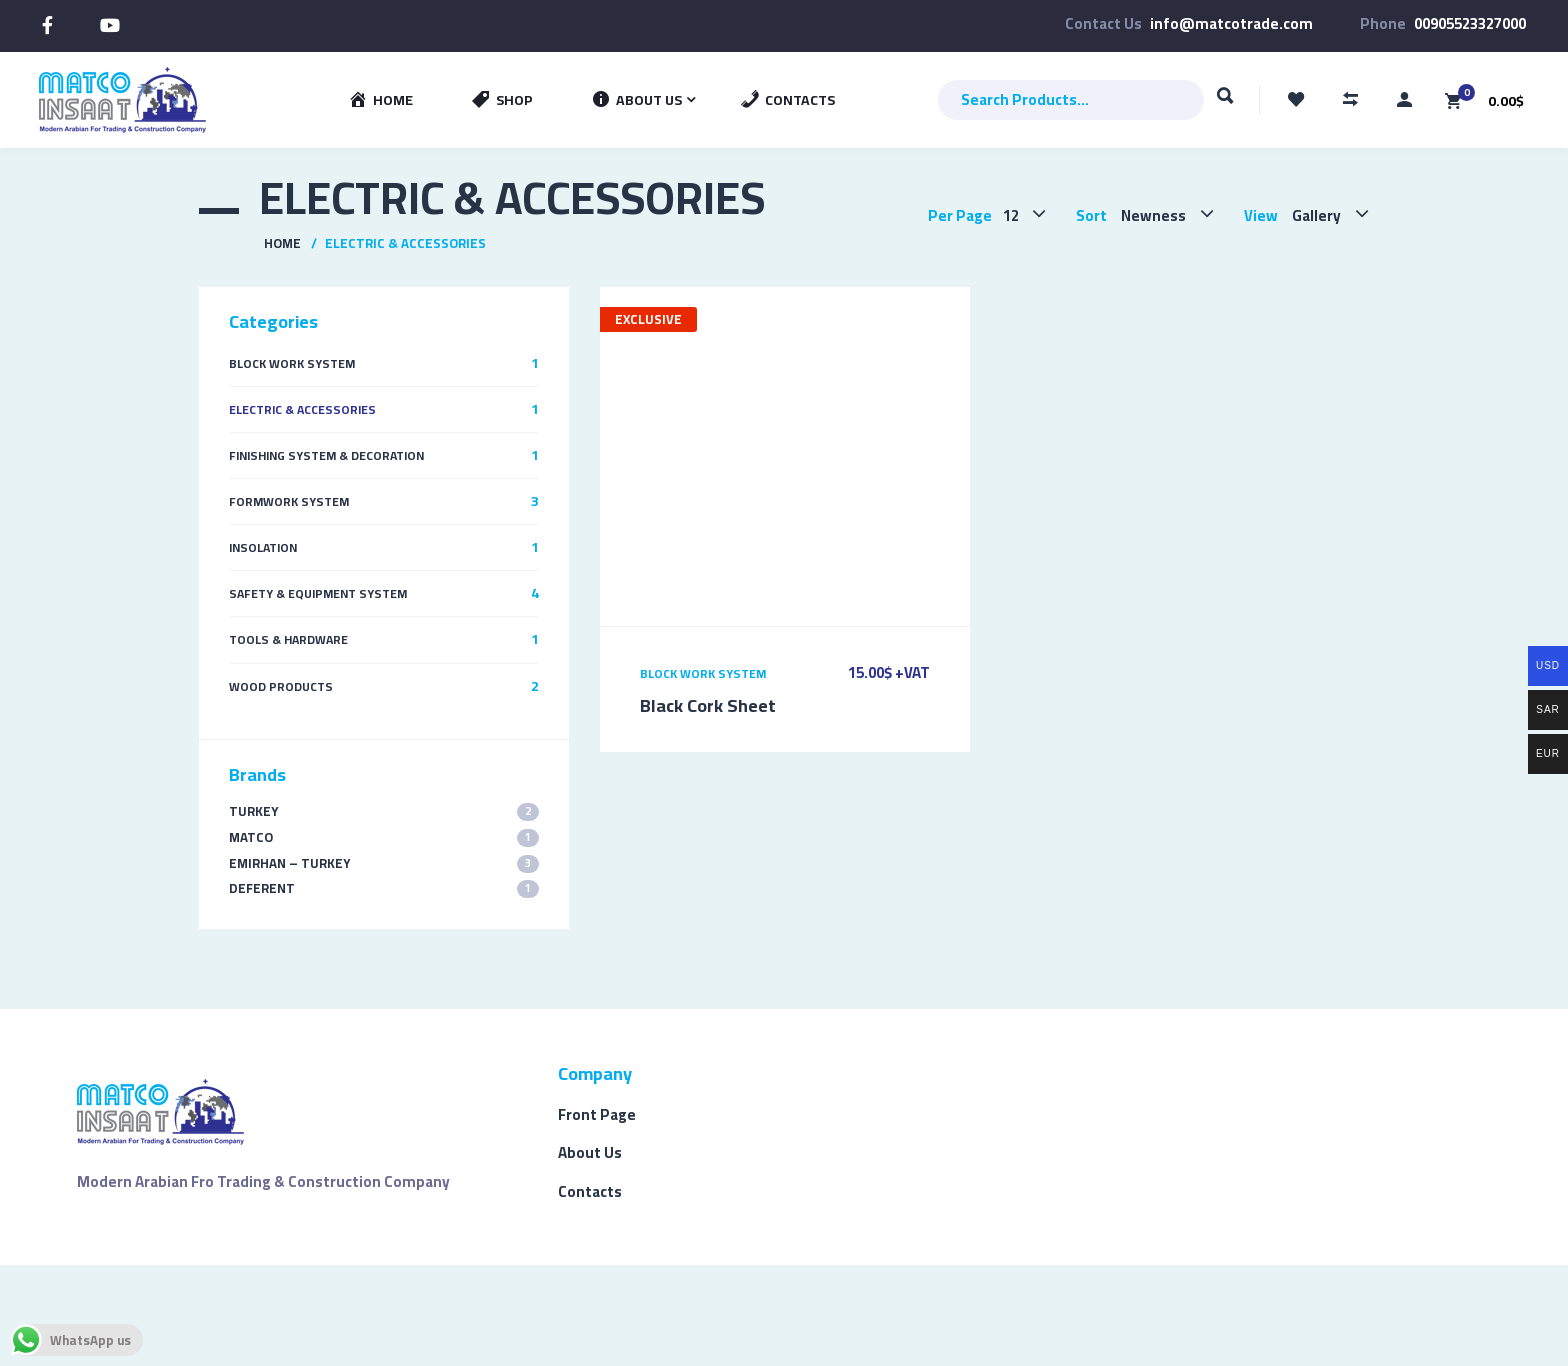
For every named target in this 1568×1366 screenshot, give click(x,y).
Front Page (597, 1114)
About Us (590, 1152)
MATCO (384, 837)
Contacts (590, 1191)
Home (282, 243)
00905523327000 (1470, 23)
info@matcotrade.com (1231, 23)
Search (1225, 105)
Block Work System (703, 673)
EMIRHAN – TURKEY (384, 863)
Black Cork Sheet (708, 705)
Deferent (384, 888)
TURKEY (384, 811)
